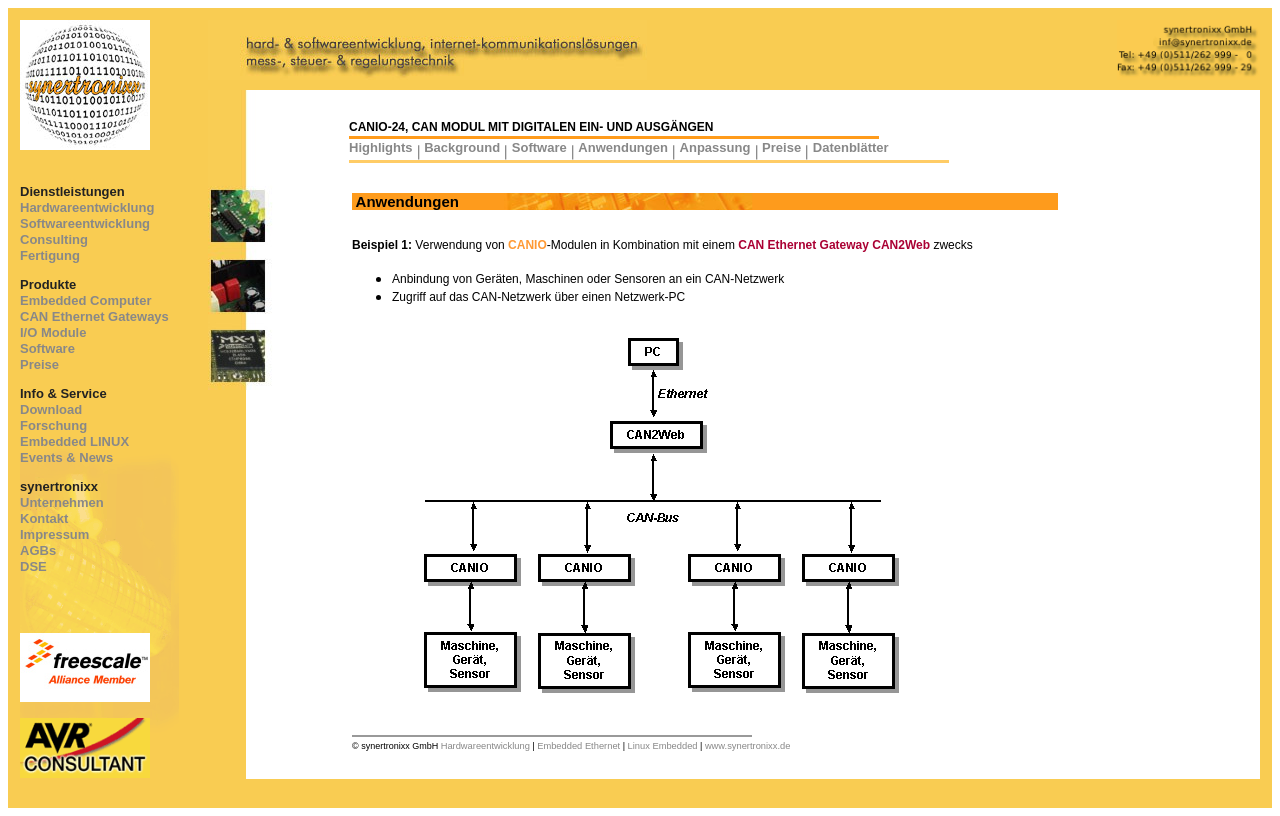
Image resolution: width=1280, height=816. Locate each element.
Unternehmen (62, 502)
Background (462, 147)
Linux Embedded (663, 746)
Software (47, 348)
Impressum (54, 534)
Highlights (381, 147)
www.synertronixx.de (748, 746)
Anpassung (715, 147)
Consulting (54, 239)
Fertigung (50, 255)
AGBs (38, 550)
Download (51, 409)
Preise (39, 364)
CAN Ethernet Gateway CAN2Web (834, 245)
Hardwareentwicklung (87, 207)
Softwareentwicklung (85, 223)
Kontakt (44, 518)
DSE (33, 566)
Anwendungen (623, 147)
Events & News (66, 457)
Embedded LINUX (74, 441)
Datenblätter (851, 147)
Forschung (53, 425)
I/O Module (53, 332)
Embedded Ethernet (578, 746)
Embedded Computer (85, 300)
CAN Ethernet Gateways (94, 316)
